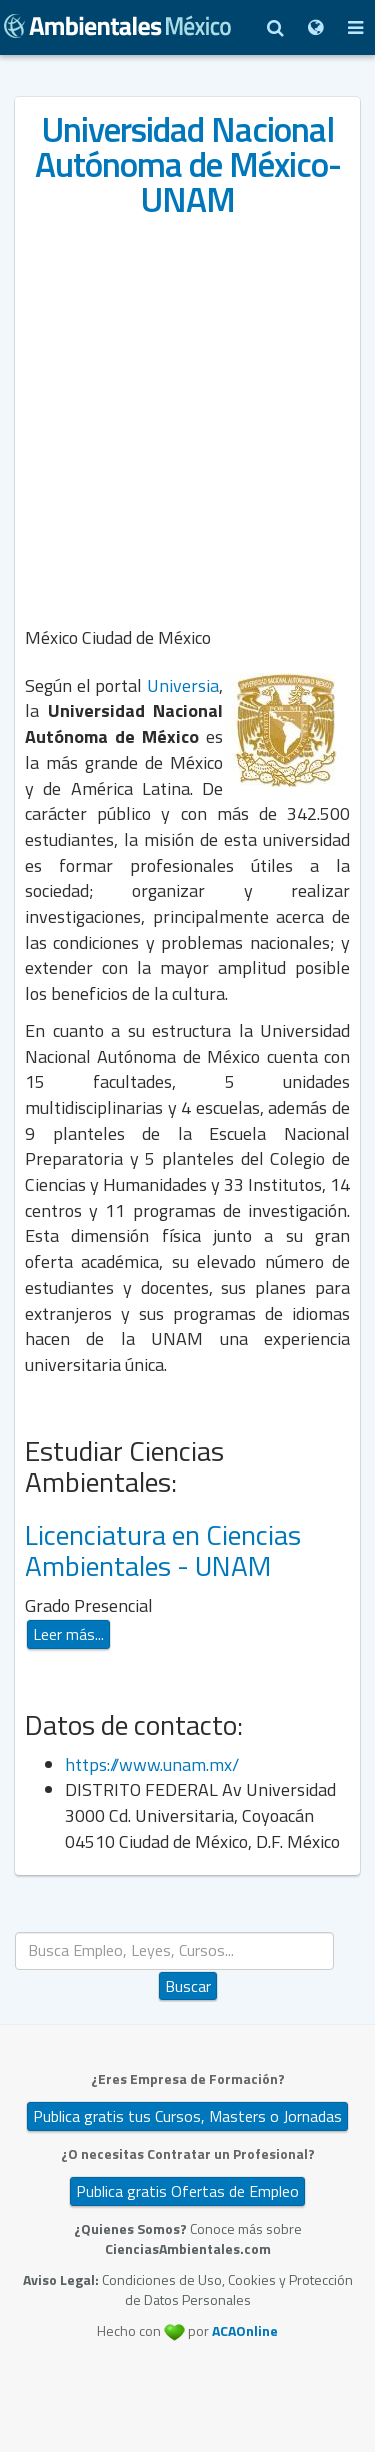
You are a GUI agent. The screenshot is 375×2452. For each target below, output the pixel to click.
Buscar (188, 1986)
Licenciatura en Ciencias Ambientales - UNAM (163, 1550)
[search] (174, 1950)
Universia (183, 685)
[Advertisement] (187, 419)
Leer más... (68, 1634)
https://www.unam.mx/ (154, 1764)
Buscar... (188, 1932)
